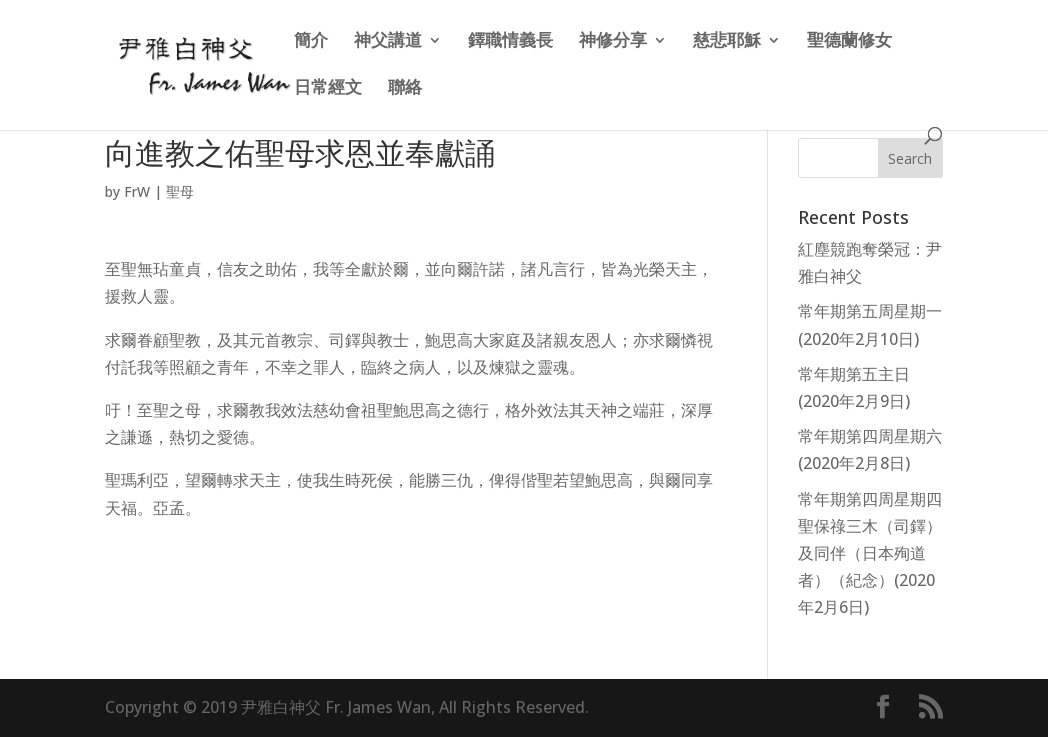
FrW (137, 191)
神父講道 (388, 42)
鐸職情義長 (510, 42)
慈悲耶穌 (727, 42)
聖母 (180, 191)
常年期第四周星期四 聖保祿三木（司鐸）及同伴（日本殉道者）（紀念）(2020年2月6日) (870, 553)
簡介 (311, 42)
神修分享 (613, 42)
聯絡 (405, 89)
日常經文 (328, 89)
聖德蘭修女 (849, 42)
